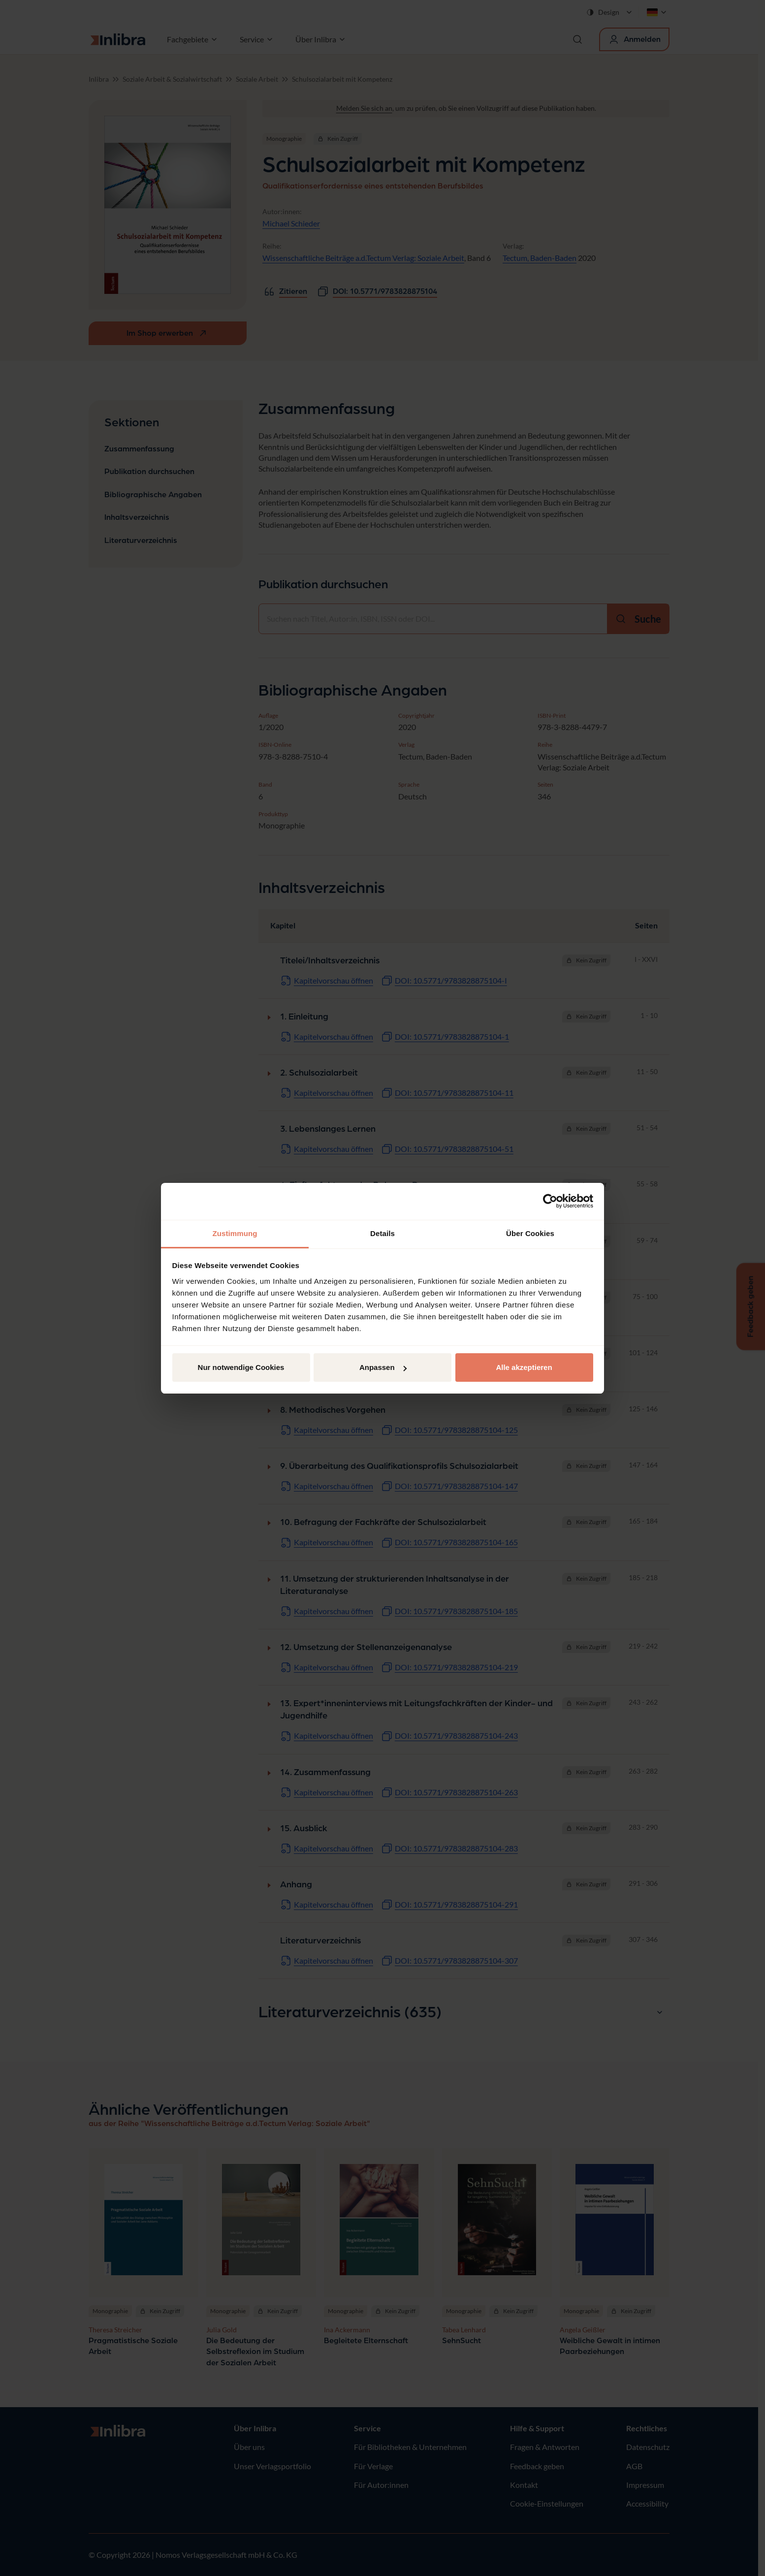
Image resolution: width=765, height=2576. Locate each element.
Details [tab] (382, 1233)
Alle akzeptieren (524, 1367)
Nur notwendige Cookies (241, 1367)
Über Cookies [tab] (530, 1233)
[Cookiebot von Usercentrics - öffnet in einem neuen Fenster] (550, 1201)
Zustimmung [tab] (235, 1233)
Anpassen (383, 1367)
